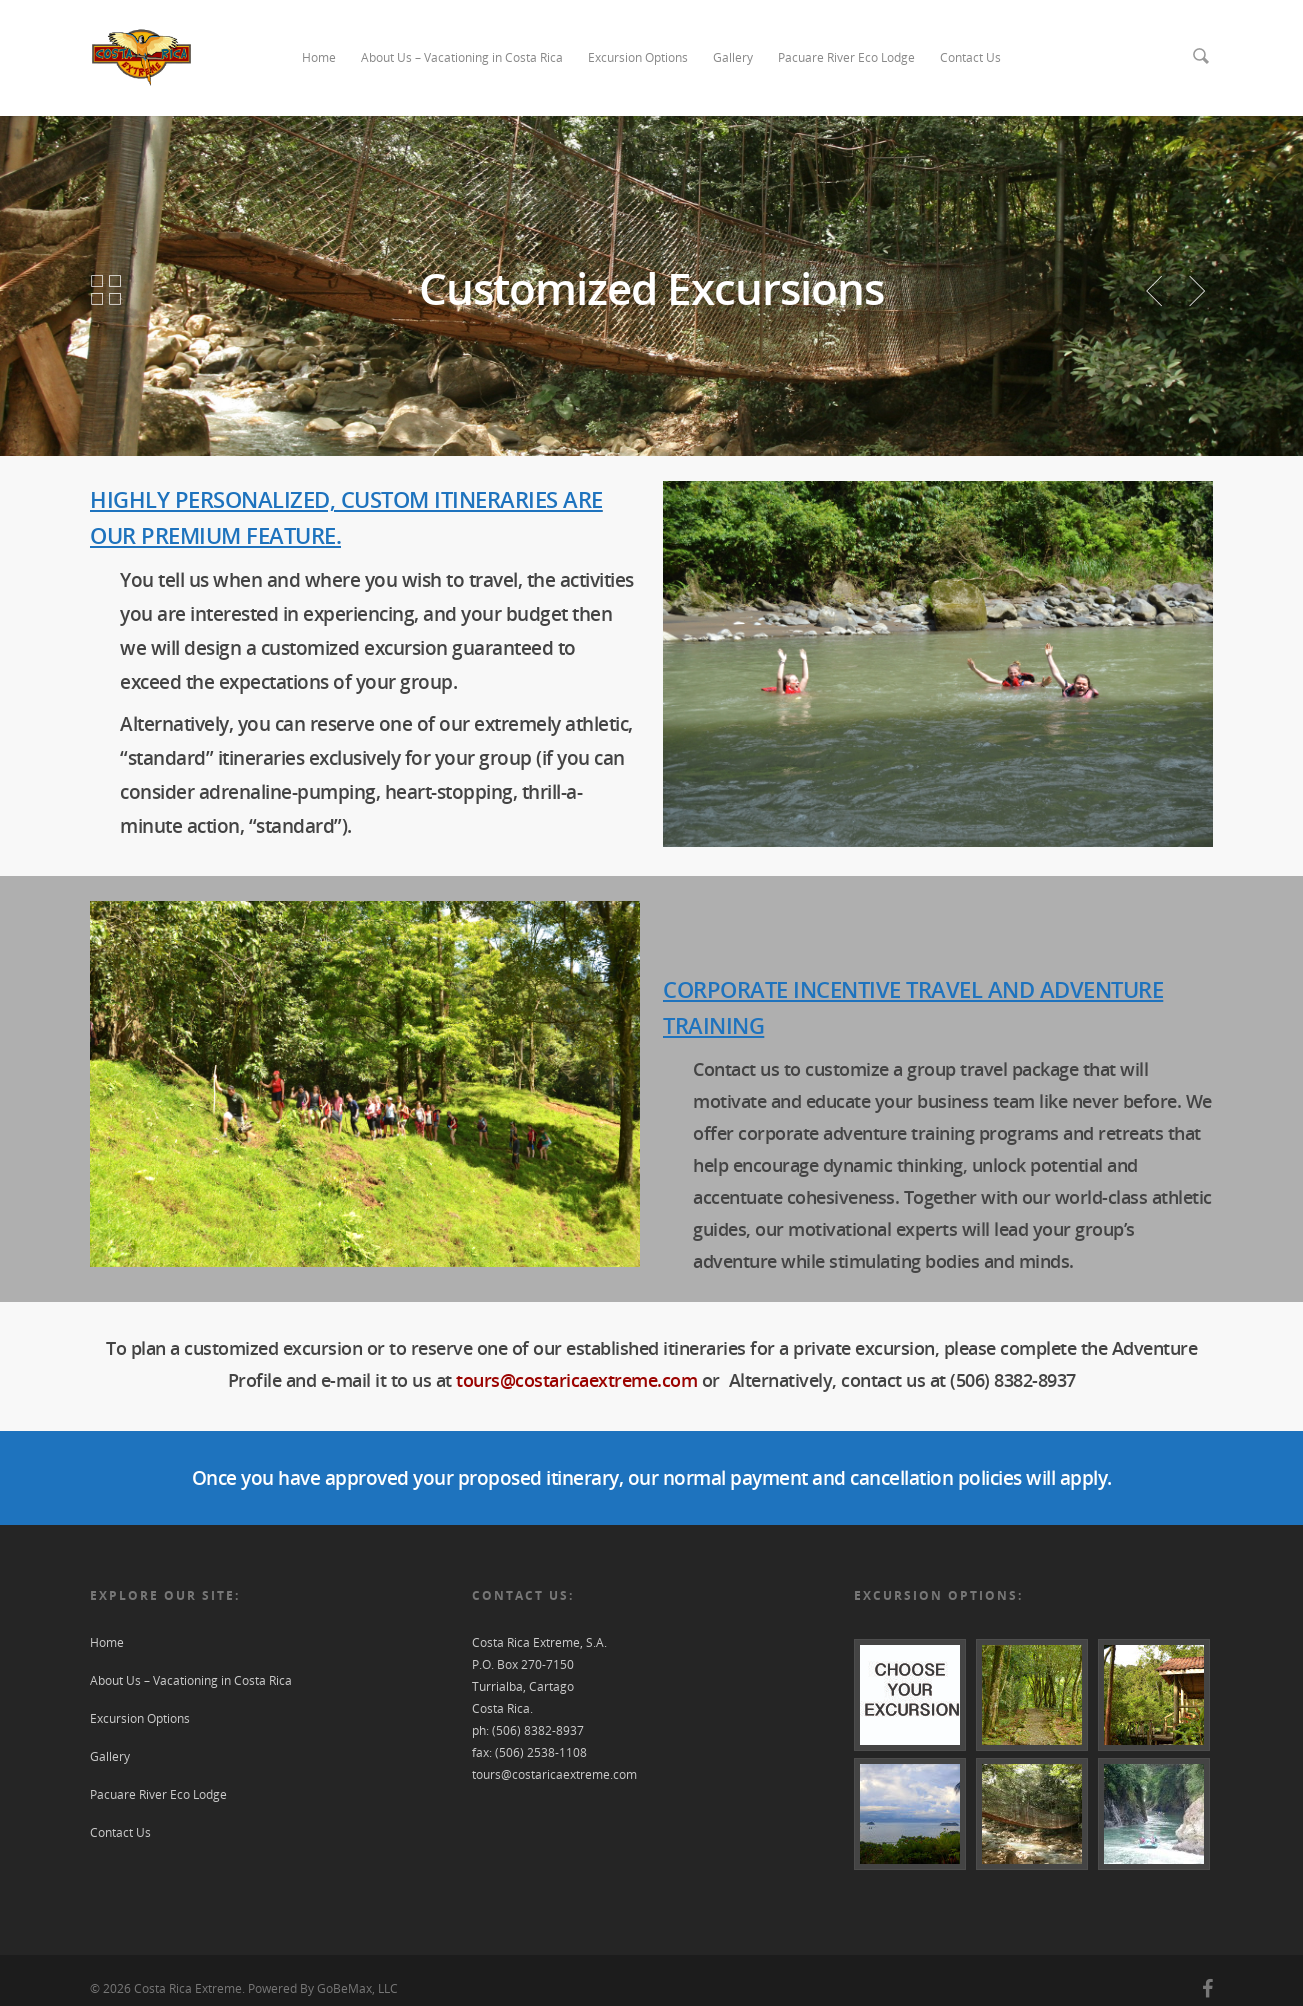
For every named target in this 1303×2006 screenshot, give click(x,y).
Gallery (733, 57)
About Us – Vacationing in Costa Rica (462, 57)
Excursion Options (638, 57)
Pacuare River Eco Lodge (846, 57)
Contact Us (970, 57)
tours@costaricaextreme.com (576, 1380)
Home (319, 57)
